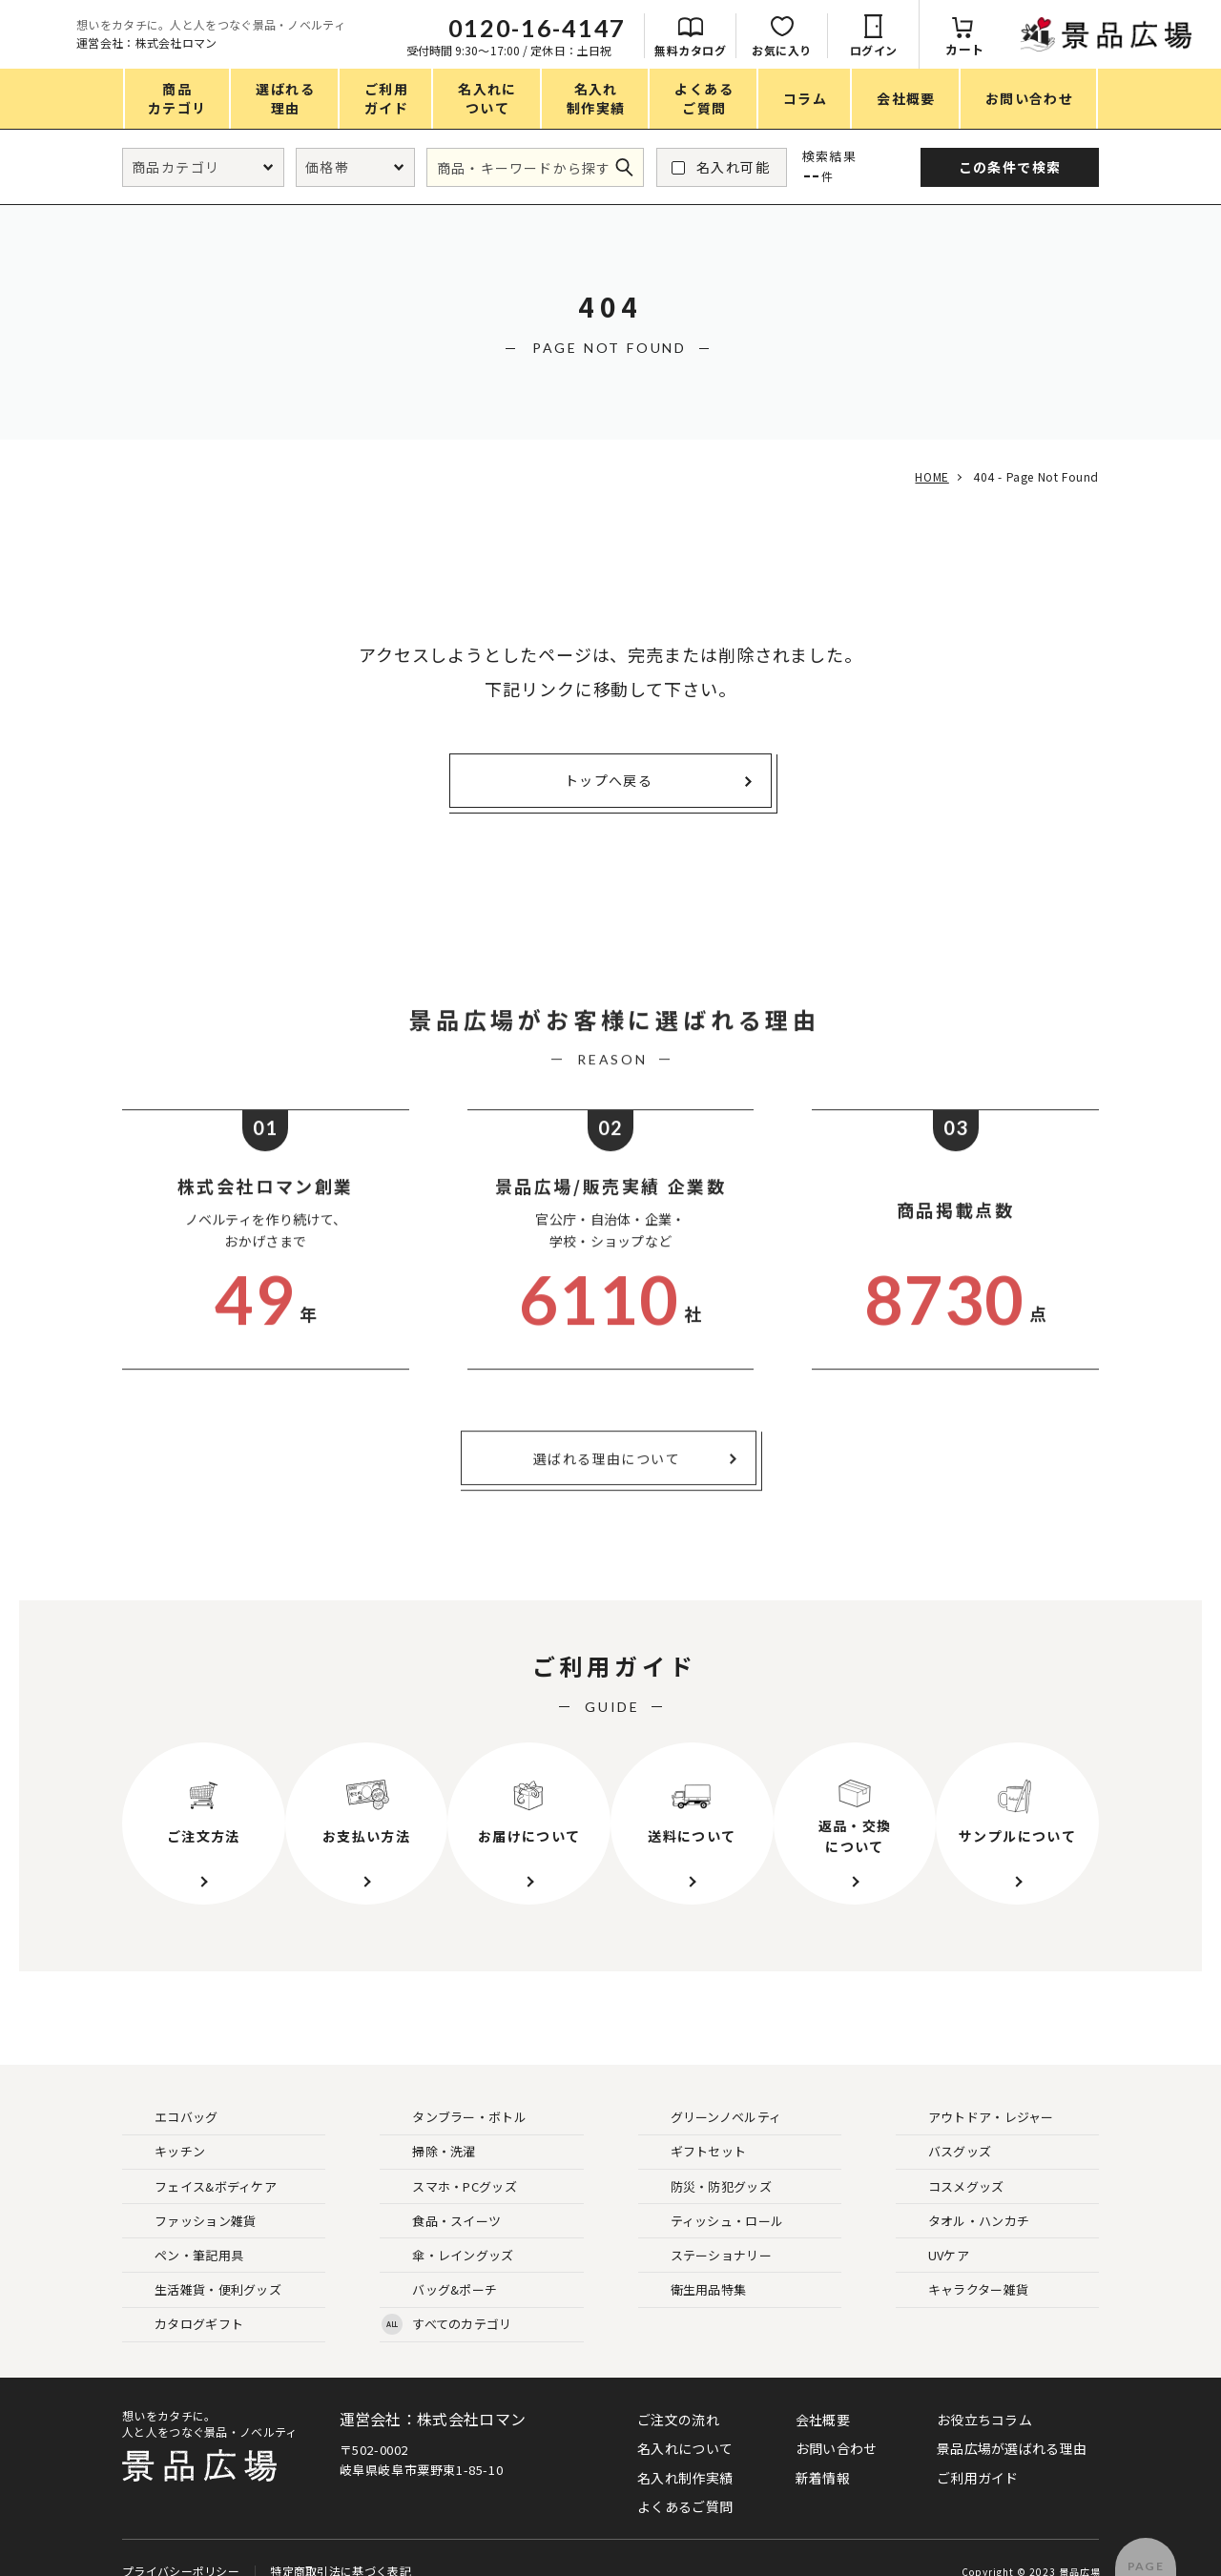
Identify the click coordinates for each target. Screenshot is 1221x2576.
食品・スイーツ (441, 2196)
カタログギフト (183, 2299)
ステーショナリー (706, 2230)
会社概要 (823, 2393)
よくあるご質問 (685, 2480)
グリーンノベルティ (711, 2092)
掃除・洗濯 (429, 2126)
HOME (927, 476)
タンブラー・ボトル (454, 2092)
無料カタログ (901, 50)
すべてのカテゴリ (446, 2299)
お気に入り (992, 50)
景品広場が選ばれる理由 (1011, 2422)
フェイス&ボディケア (200, 2161)
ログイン (1084, 50)
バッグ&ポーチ (439, 2265)
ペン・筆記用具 (183, 2230)
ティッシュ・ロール (712, 2196)
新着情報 (823, 2452)
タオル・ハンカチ (963, 2196)
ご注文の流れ (678, 2393)
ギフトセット (693, 2126)
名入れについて (685, 2422)
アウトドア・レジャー (976, 2092)
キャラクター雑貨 (963, 2265)
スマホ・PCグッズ (449, 2161)
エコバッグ (171, 2092)
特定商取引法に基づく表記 (339, 2540)
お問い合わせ (837, 2422)
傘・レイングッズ (447, 2230)
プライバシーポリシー (180, 2540)
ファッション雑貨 (190, 2196)
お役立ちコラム (984, 2393)
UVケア (933, 2230)
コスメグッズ (951, 2161)
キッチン (164, 2126)
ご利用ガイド (978, 2452)
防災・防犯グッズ (706, 2161)
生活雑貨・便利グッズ (202, 2265)
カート (1175, 49)
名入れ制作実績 (685, 2452)
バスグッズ (945, 2126)
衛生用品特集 (693, 2265)
